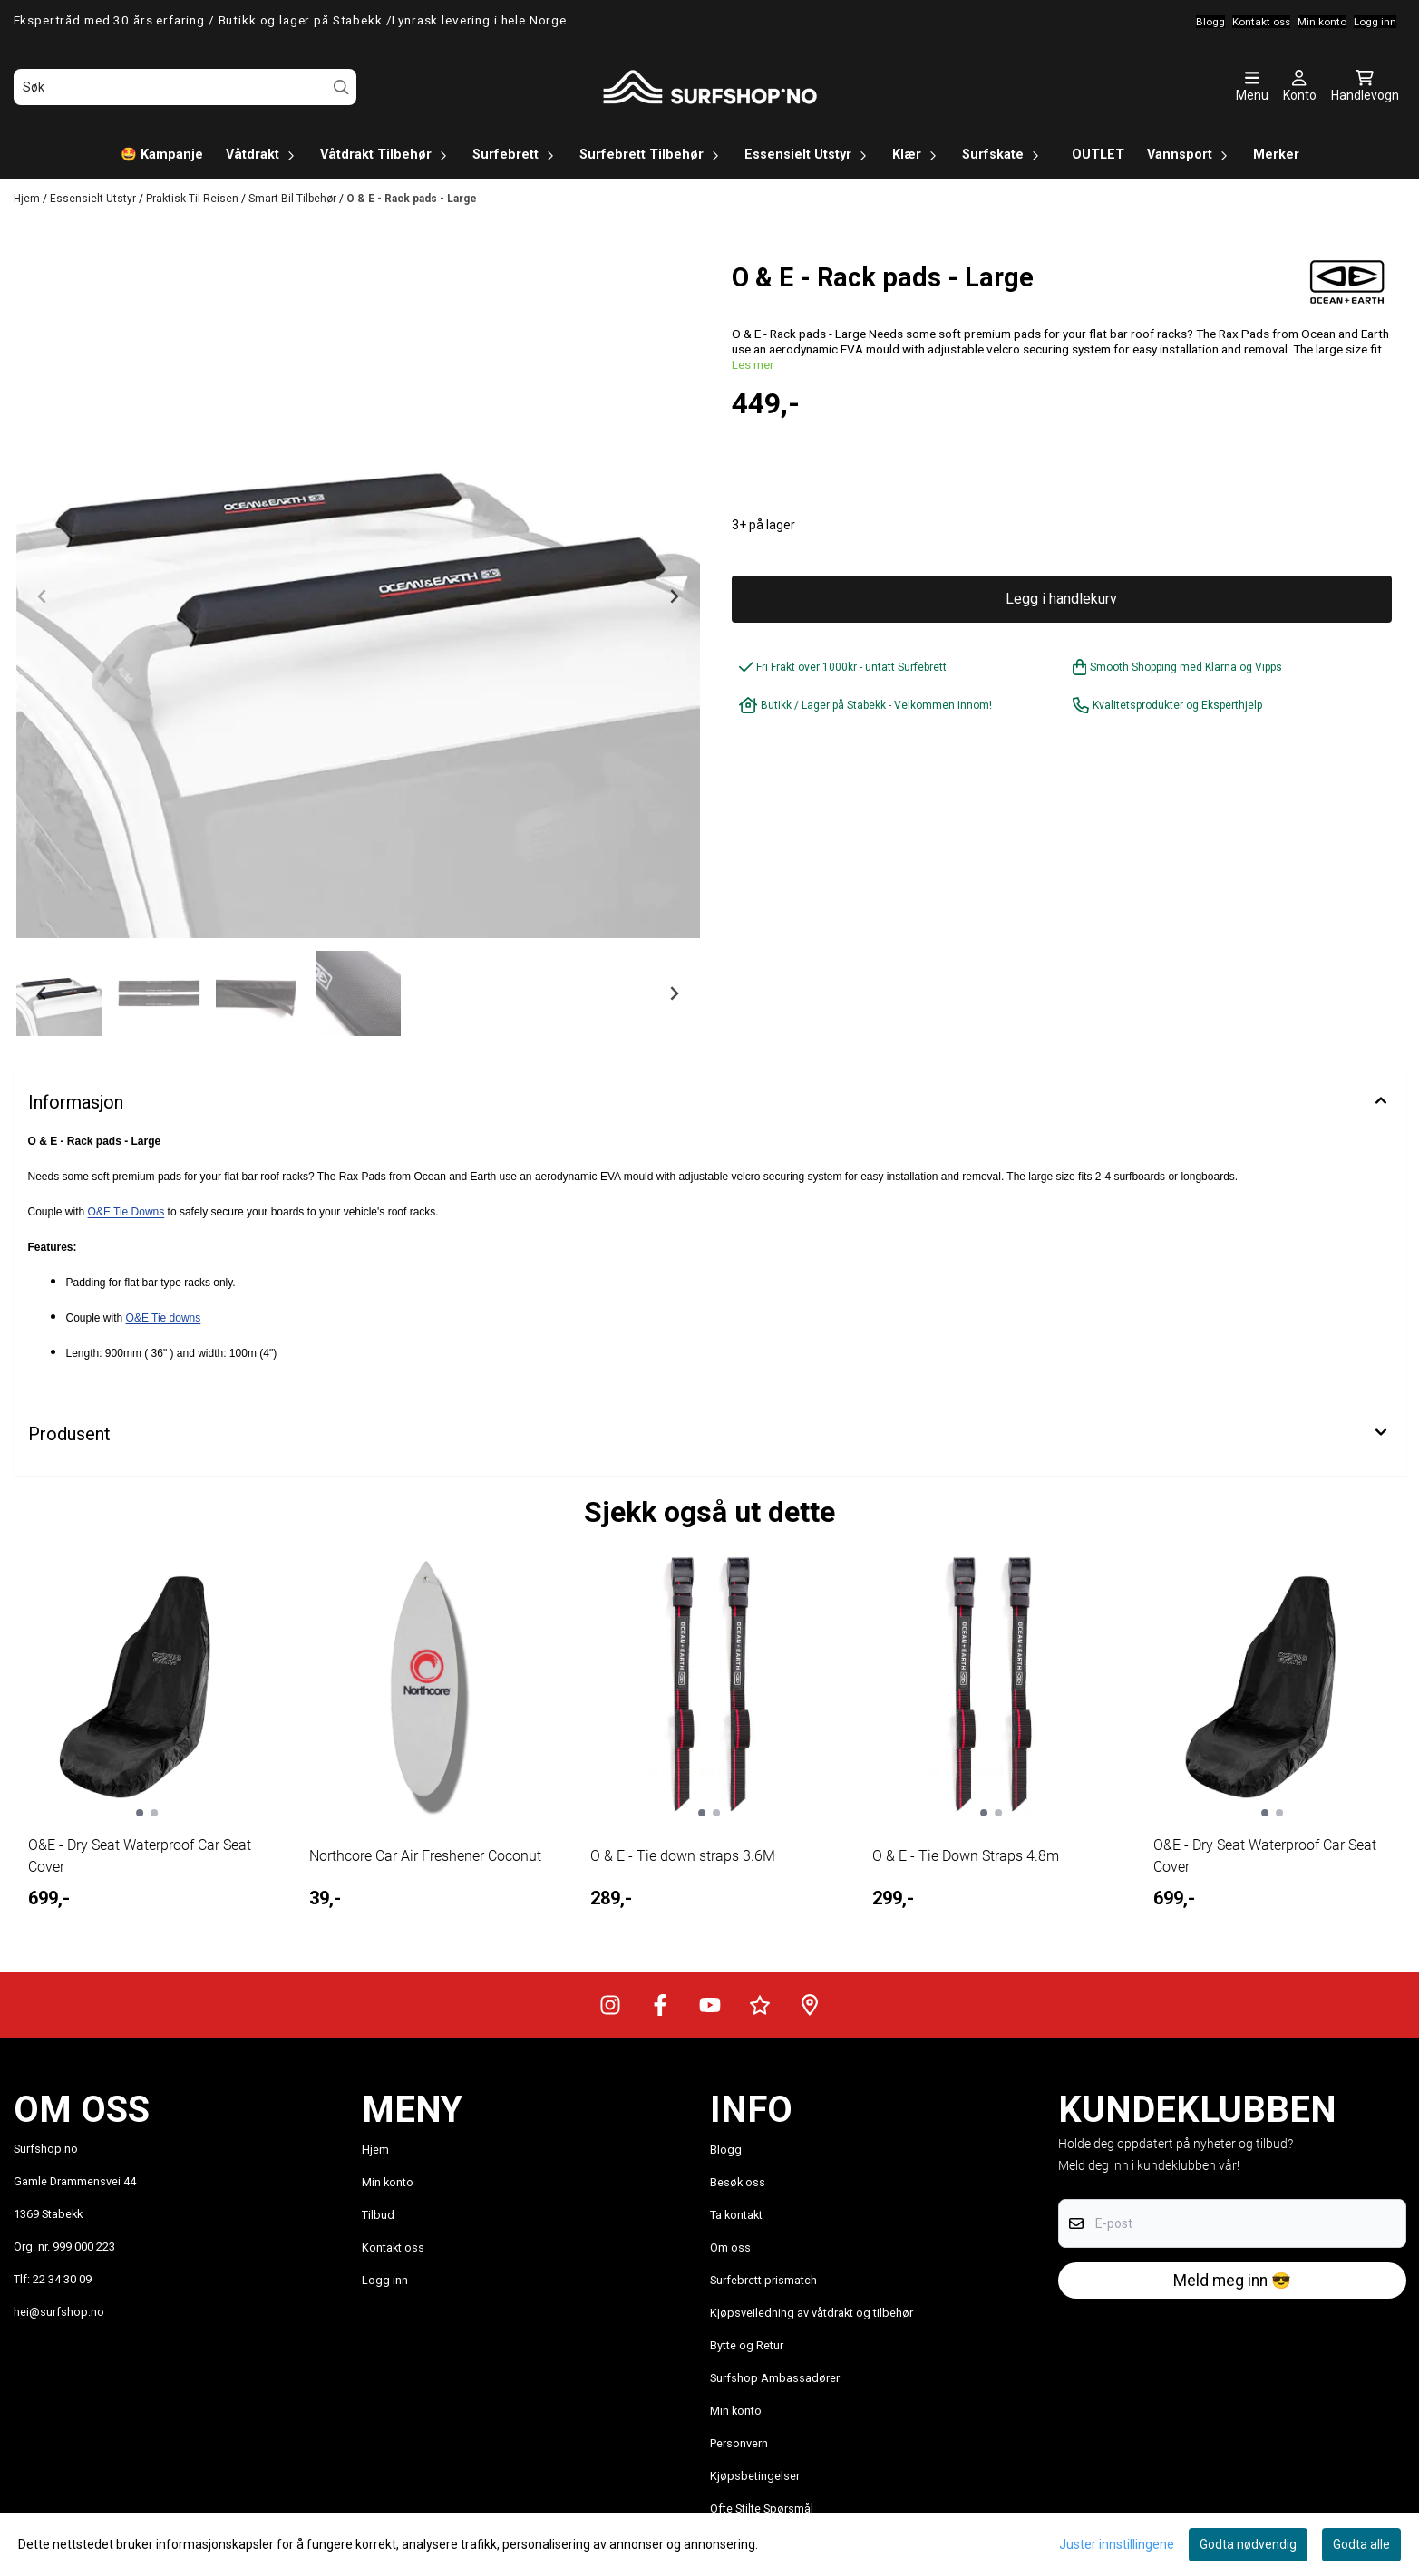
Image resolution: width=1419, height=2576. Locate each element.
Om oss (730, 2247)
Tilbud (378, 2215)
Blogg (726, 2149)
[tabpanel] (147, 1745)
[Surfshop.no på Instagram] (610, 2005)
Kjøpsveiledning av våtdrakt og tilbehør (811, 2312)
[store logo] (710, 87)
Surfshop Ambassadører (775, 2378)
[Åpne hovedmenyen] (1252, 87)
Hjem (28, 198)
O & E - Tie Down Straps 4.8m (965, 1855)
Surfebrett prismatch (763, 2280)
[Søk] (185, 87)
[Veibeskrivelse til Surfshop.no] (810, 2005)
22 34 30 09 (62, 2279)
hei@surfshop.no (59, 2312)
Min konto (387, 2182)
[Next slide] (673, 596)
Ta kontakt (736, 2215)
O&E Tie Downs (126, 1212)
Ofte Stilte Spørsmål (761, 2508)
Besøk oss (737, 2182)
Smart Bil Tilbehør (293, 198)
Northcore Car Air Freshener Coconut (425, 1855)
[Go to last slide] (42, 993)
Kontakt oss (393, 2247)
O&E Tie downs (163, 1318)
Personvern (739, 2443)
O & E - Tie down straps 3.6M (682, 1855)
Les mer (753, 364)
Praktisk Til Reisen (193, 198)
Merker (1276, 154)
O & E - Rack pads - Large (411, 198)
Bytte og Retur (746, 2345)
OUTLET (1098, 154)
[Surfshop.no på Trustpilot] (760, 2005)
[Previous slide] (42, 596)
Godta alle (1361, 2544)
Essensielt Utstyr (94, 198)
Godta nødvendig (1248, 2544)
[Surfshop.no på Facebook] (660, 2005)
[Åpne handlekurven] (1365, 87)
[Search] (341, 87)
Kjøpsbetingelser (755, 2476)
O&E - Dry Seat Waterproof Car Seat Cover (139, 1855)
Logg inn (385, 2280)
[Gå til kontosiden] (1300, 87)
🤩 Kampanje (162, 154)
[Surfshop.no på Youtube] (710, 2005)
